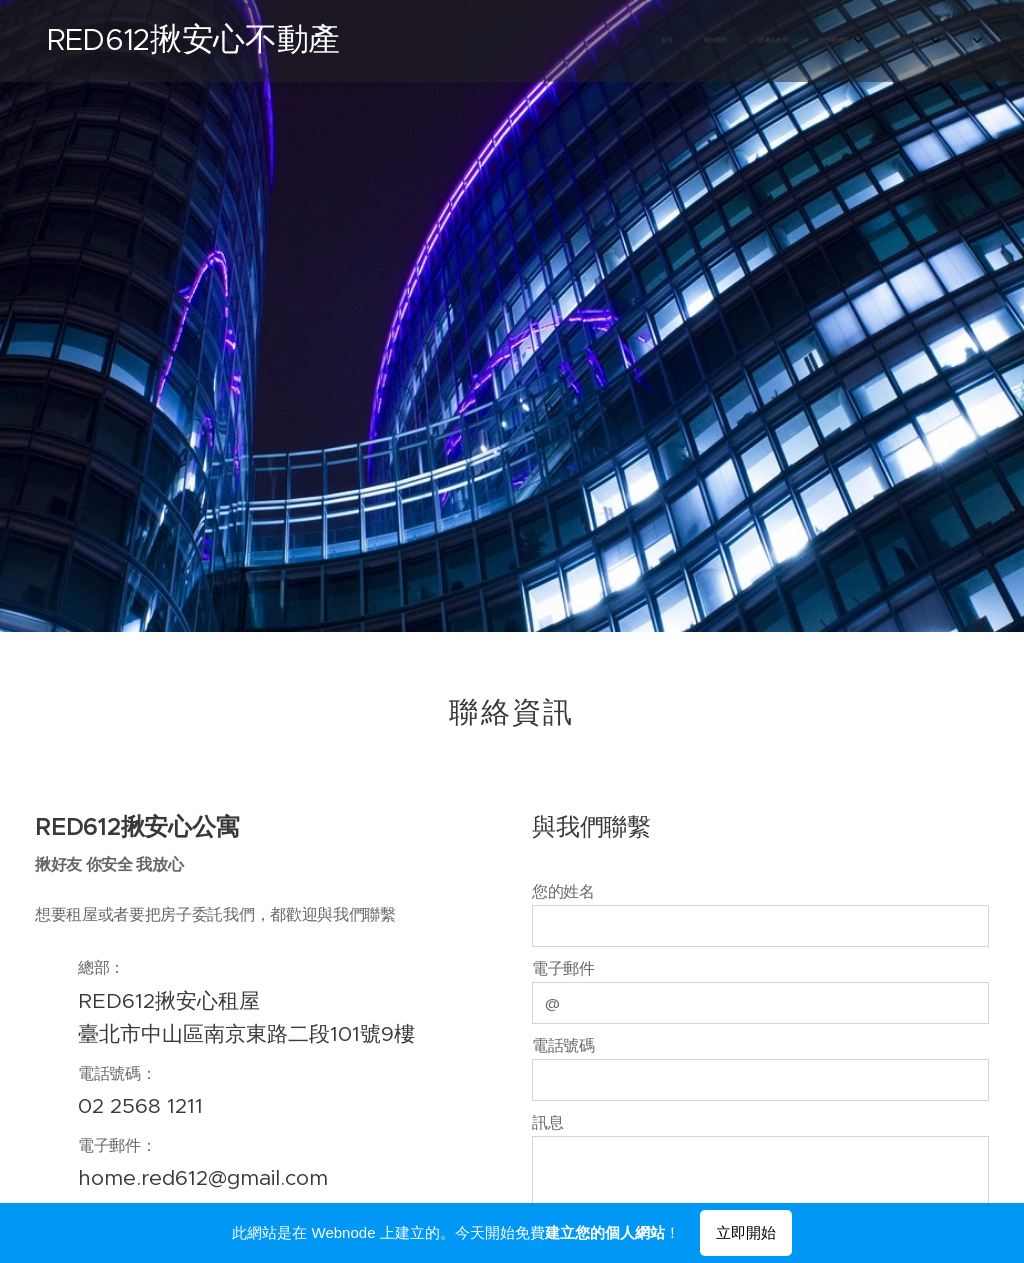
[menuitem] (782, 41)
